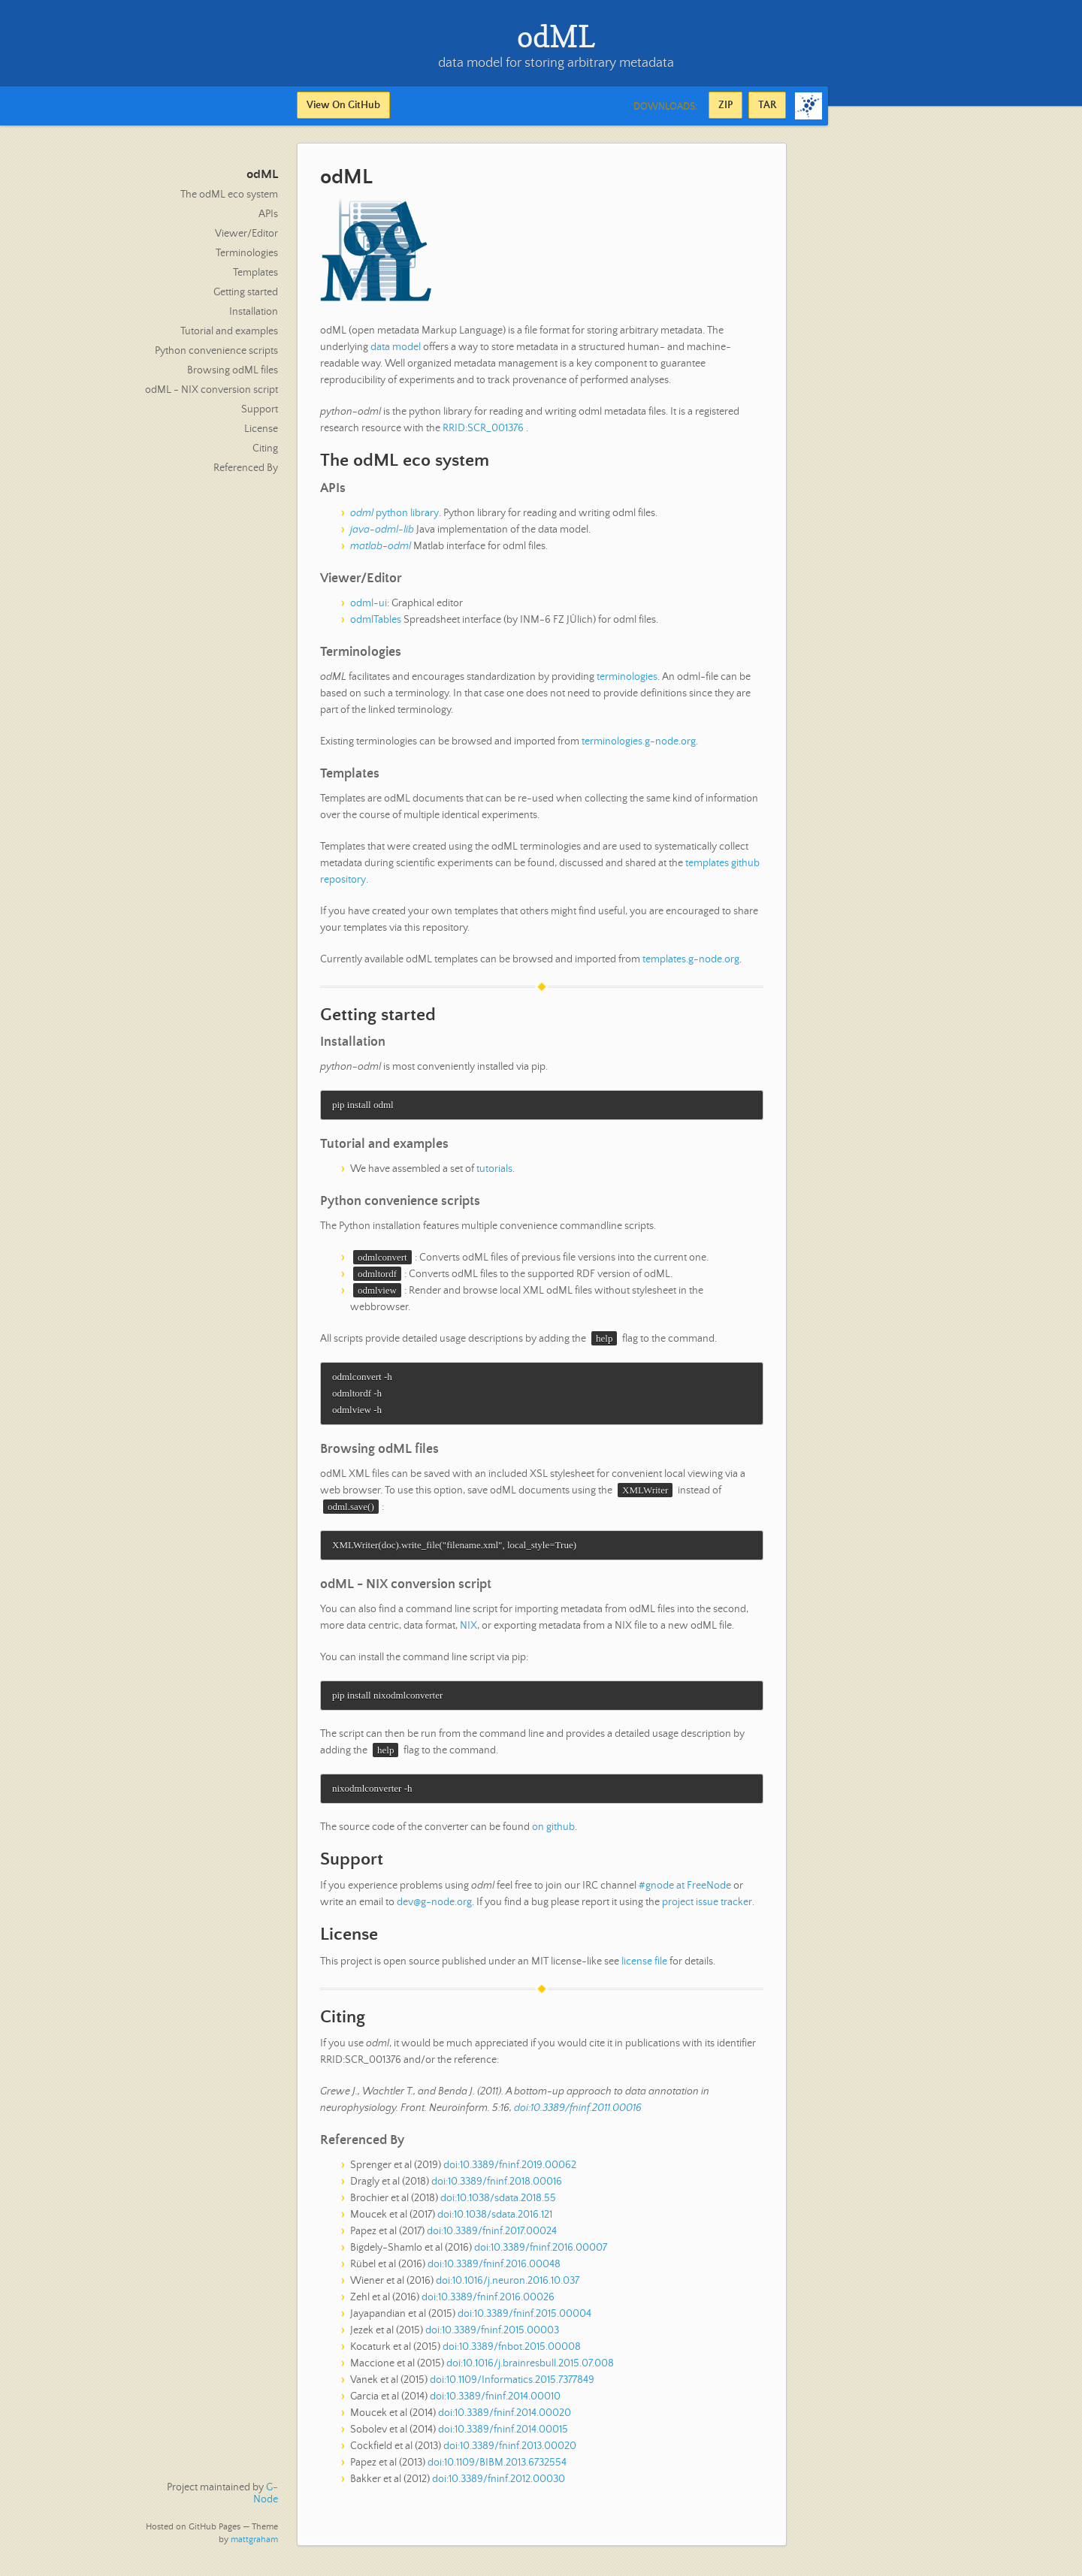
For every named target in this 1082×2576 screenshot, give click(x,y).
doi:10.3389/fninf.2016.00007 (540, 2253)
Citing (265, 448)
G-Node (265, 2493)
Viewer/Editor (246, 234)
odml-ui (368, 603)
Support (259, 409)
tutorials (494, 1170)
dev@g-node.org (434, 1907)
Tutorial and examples (229, 331)
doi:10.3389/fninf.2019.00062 (509, 2170)
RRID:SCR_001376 (483, 428)
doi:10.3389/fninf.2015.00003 (492, 2336)
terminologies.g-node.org (639, 741)
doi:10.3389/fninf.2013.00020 (509, 2451)
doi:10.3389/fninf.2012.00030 (498, 2484)
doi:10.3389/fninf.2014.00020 (504, 2418)
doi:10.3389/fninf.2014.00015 (503, 2435)
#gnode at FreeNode (685, 1891)
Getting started (245, 292)
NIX (468, 1629)
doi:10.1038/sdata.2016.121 (494, 2220)
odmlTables (375, 620)
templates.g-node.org (690, 959)
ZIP (725, 105)
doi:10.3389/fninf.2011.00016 (578, 2113)
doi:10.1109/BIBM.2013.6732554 (497, 2468)
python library (394, 513)
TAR (767, 105)
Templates (255, 273)
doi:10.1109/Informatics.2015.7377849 (512, 2385)
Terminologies (247, 253)
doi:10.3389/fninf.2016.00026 (488, 2303)
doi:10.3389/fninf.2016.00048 (494, 2269)
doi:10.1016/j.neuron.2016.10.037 (507, 2286)
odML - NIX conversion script (211, 390)
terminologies (627, 677)
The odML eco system (229, 195)
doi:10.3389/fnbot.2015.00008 (512, 2352)
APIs (268, 214)
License (261, 429)
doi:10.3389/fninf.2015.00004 (524, 2319)
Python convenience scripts (216, 351)
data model (395, 347)
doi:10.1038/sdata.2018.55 (498, 2203)
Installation (253, 312)
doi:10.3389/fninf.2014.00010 (495, 2402)
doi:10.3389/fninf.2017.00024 (492, 2236)
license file (644, 1967)
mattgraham (254, 2539)
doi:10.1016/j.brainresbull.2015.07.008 (530, 2369)
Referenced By (245, 468)
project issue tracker (707, 1907)
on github (553, 1832)
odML (262, 175)
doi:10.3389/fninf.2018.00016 (496, 2187)
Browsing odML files (232, 370)
